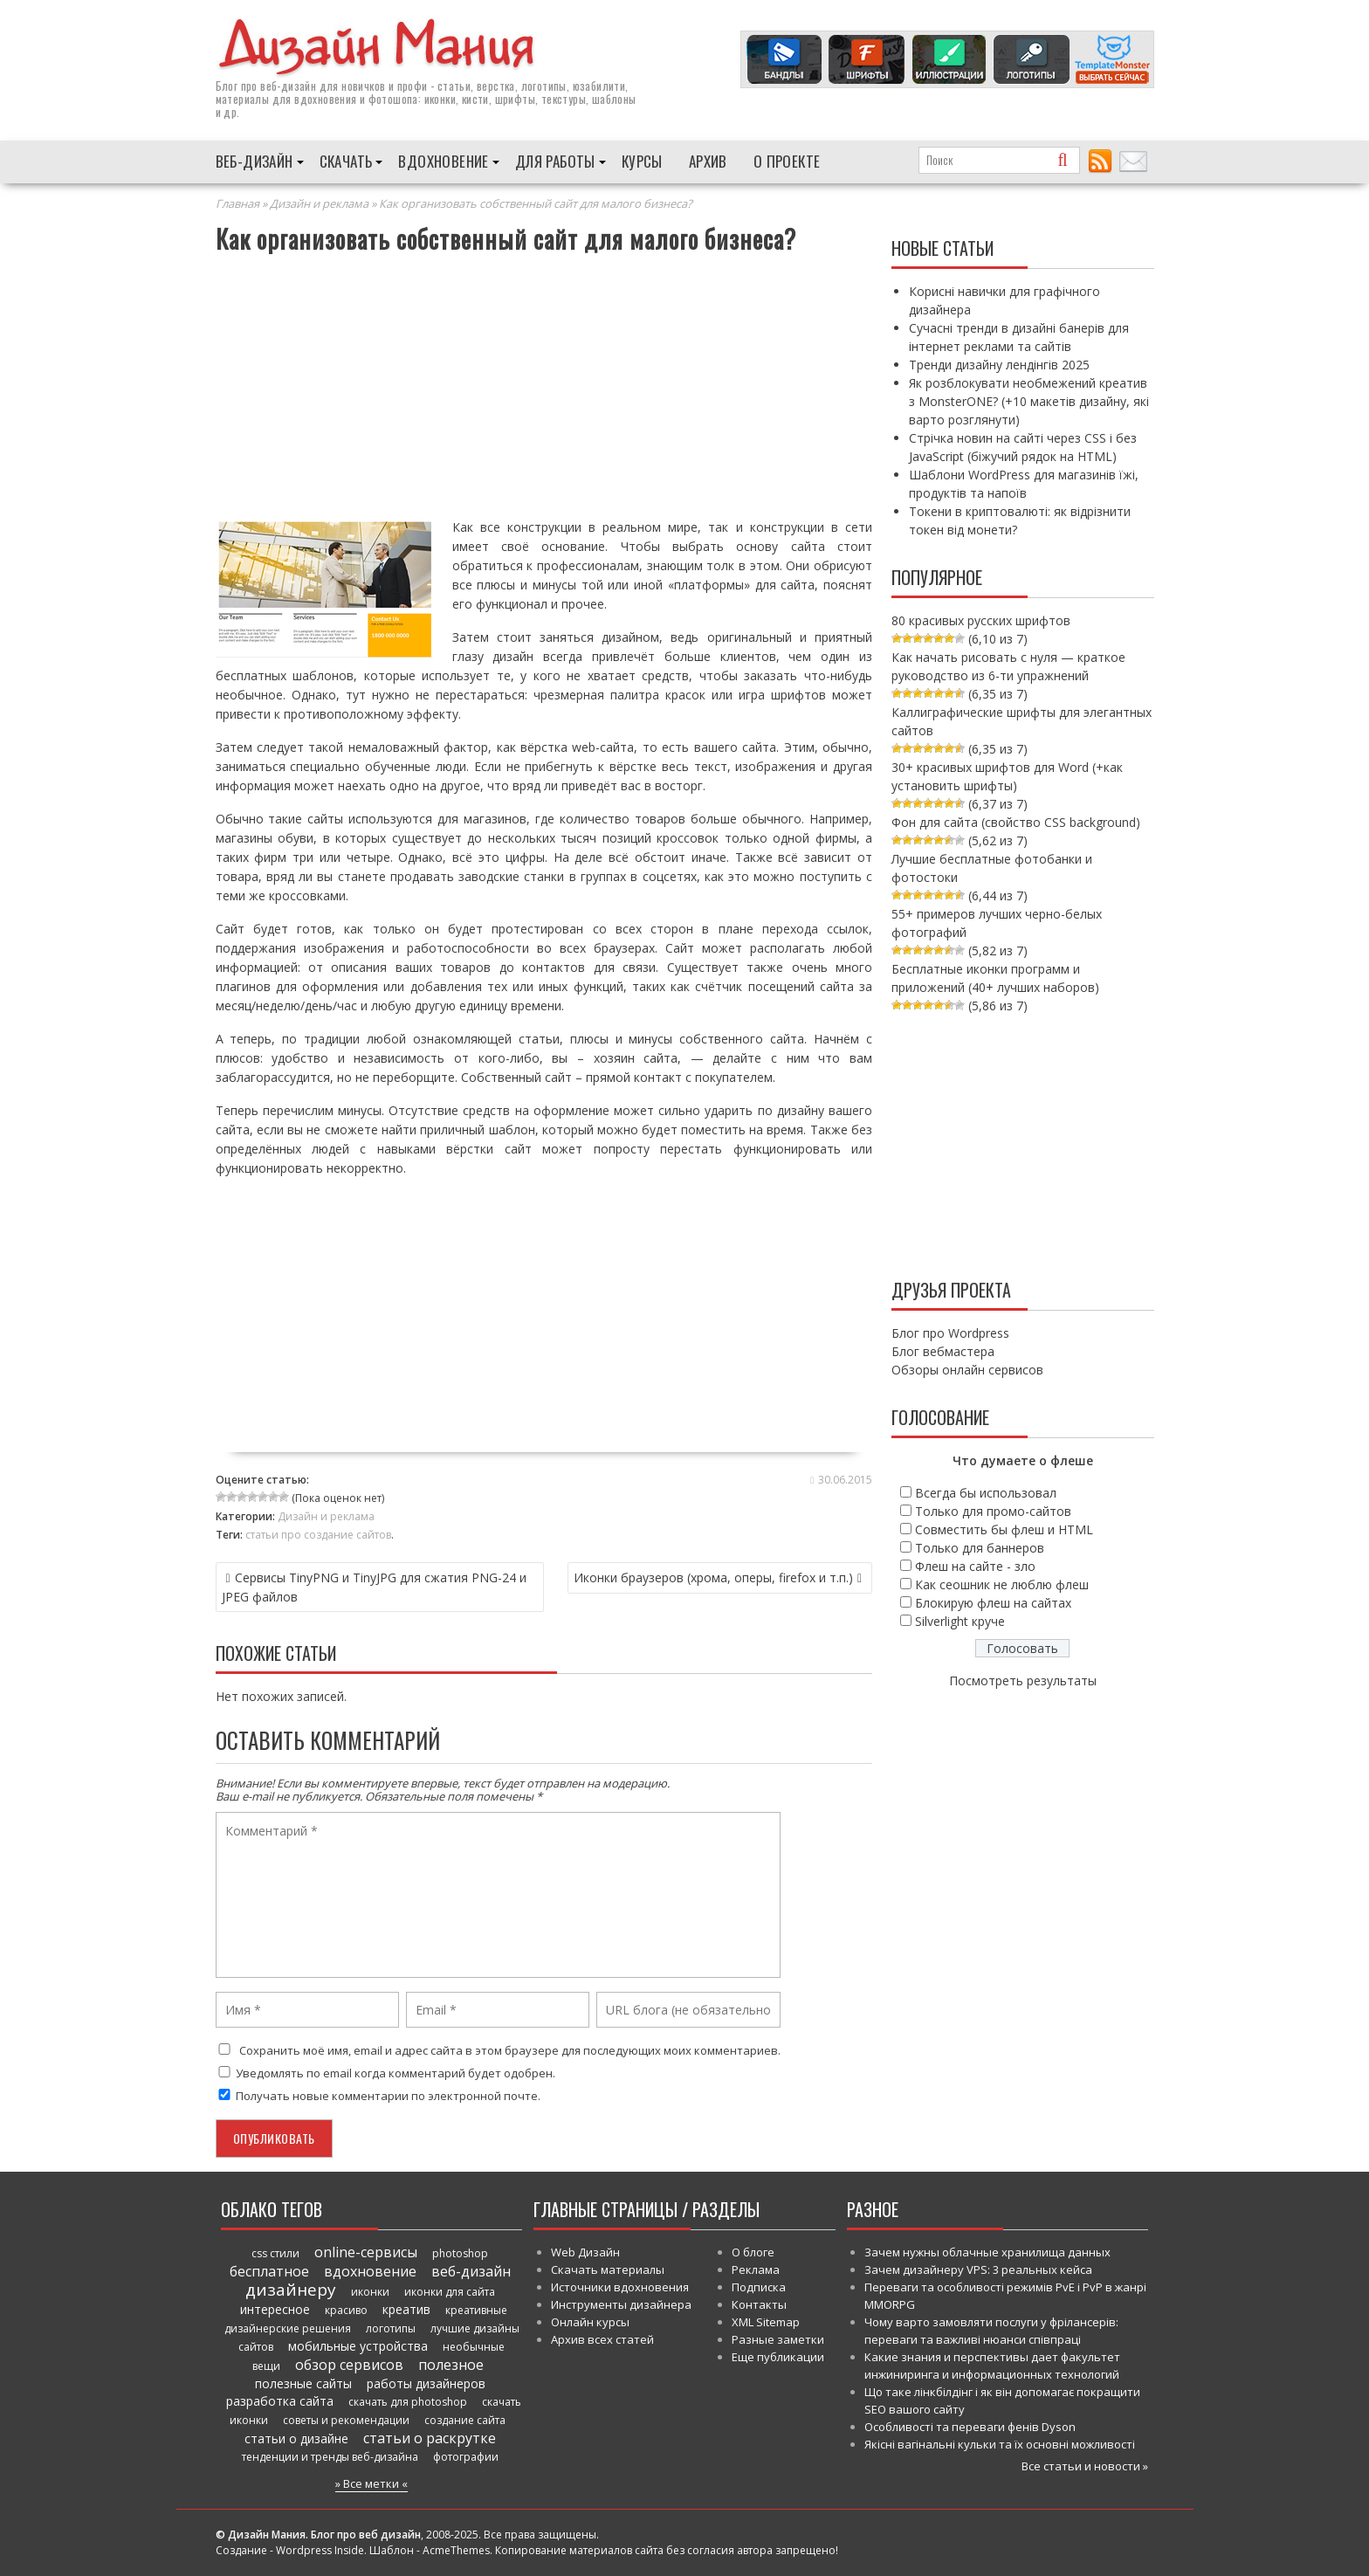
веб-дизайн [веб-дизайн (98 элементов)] (471, 2270)
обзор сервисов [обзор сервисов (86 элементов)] (349, 2363)
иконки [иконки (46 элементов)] (370, 2290)
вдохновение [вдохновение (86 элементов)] (370, 2270)
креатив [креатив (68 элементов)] (406, 2308)
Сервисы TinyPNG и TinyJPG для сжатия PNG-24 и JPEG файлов (374, 1586)
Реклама (756, 2268)
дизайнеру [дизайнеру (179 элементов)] (290, 2288)
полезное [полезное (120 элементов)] (451, 2363)
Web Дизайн (585, 2251)
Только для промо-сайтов (993, 1510)
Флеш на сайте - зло (975, 1565)
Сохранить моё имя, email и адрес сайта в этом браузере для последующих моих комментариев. (510, 2049)
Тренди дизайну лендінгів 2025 (999, 363)
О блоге (753, 2251)
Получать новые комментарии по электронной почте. (378, 2095)
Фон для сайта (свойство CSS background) (1015, 821)
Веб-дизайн (254, 160)
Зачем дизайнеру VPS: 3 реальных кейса (978, 2268)
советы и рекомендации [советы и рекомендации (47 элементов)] (346, 2419)
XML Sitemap (766, 2321)
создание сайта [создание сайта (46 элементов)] (465, 2419)
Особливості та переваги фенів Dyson (970, 2426)
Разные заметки (778, 2338)
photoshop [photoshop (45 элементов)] (460, 2252)
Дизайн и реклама (319, 202)
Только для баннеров (979, 1547)
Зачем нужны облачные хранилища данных (987, 2251)
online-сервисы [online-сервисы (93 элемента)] (365, 2251)
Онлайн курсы (590, 2321)
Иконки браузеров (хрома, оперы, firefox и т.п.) (713, 1576)
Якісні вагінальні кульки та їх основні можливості (999, 2443)
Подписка (759, 2286)
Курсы (642, 160)
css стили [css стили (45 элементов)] (275, 2252)
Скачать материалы (607, 2268)
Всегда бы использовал (985, 1492)
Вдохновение (443, 160)
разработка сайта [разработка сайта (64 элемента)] (280, 2400)
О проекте (787, 160)
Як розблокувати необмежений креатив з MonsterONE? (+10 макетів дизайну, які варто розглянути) (1029, 400)
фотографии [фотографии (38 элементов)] (466, 2456)
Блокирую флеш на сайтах (993, 1602)
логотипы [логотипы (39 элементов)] (391, 2327)
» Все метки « (371, 2482)
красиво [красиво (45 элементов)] (346, 2309)
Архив (708, 160)
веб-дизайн (288, 84)
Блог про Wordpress (950, 1332)
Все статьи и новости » (1085, 2465)
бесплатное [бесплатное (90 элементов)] (269, 2270)
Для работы (555, 160)
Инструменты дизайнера (621, 2303)
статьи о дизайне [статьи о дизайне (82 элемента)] (296, 2437)
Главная (237, 202)
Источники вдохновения (620, 2286)
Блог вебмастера (942, 1350)
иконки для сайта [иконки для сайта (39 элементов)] (449, 2290)
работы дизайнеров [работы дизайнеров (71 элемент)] (426, 2382)
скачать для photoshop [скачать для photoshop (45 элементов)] (407, 2400)
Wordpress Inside (320, 2549)
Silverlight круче (960, 1620)
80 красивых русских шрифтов (980, 619)
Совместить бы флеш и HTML (1004, 1528)
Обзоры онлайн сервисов (967, 1368)
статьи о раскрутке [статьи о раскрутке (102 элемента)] (429, 2437)
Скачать (346, 160)
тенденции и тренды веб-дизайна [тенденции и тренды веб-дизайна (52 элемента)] (330, 2456)
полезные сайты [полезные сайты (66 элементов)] (303, 2382)
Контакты (759, 2303)
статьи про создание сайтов (318, 1533)
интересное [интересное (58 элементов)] (275, 2308)
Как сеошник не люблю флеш (1002, 1583)
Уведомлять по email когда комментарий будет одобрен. (385, 2072)
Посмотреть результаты (1023, 1679)
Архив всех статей (602, 2338)
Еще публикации (778, 2356)
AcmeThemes (456, 2549)
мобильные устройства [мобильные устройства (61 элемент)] (358, 2345)
